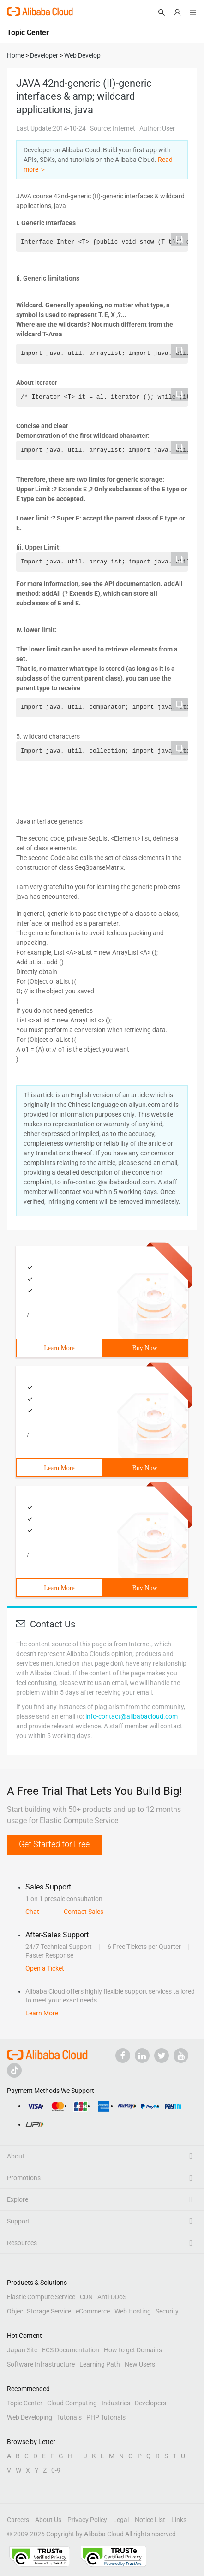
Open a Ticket (44, 1968)
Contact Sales (83, 1911)
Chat (32, 1911)
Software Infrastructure (41, 2364)
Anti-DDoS (111, 2297)
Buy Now (144, 1348)
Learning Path (99, 2364)
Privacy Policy (87, 2519)
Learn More (59, 1348)
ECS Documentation (70, 2350)
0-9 (55, 2470)
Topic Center (24, 2403)
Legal (121, 2519)
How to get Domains (133, 2350)
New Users (140, 2364)
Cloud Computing (72, 2403)
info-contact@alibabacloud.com (131, 1716)
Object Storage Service (39, 2311)
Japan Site (22, 2350)
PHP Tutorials (106, 2417)
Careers (18, 2519)
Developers (150, 2403)
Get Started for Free (54, 1844)
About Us (48, 2519)
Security (167, 2311)
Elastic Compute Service (41, 2297)
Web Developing (29, 2417)
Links (178, 2519)
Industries (116, 2403)
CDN (86, 2297)
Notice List (150, 2519)
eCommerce (93, 2311)
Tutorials (69, 2417)
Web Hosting (132, 2311)
